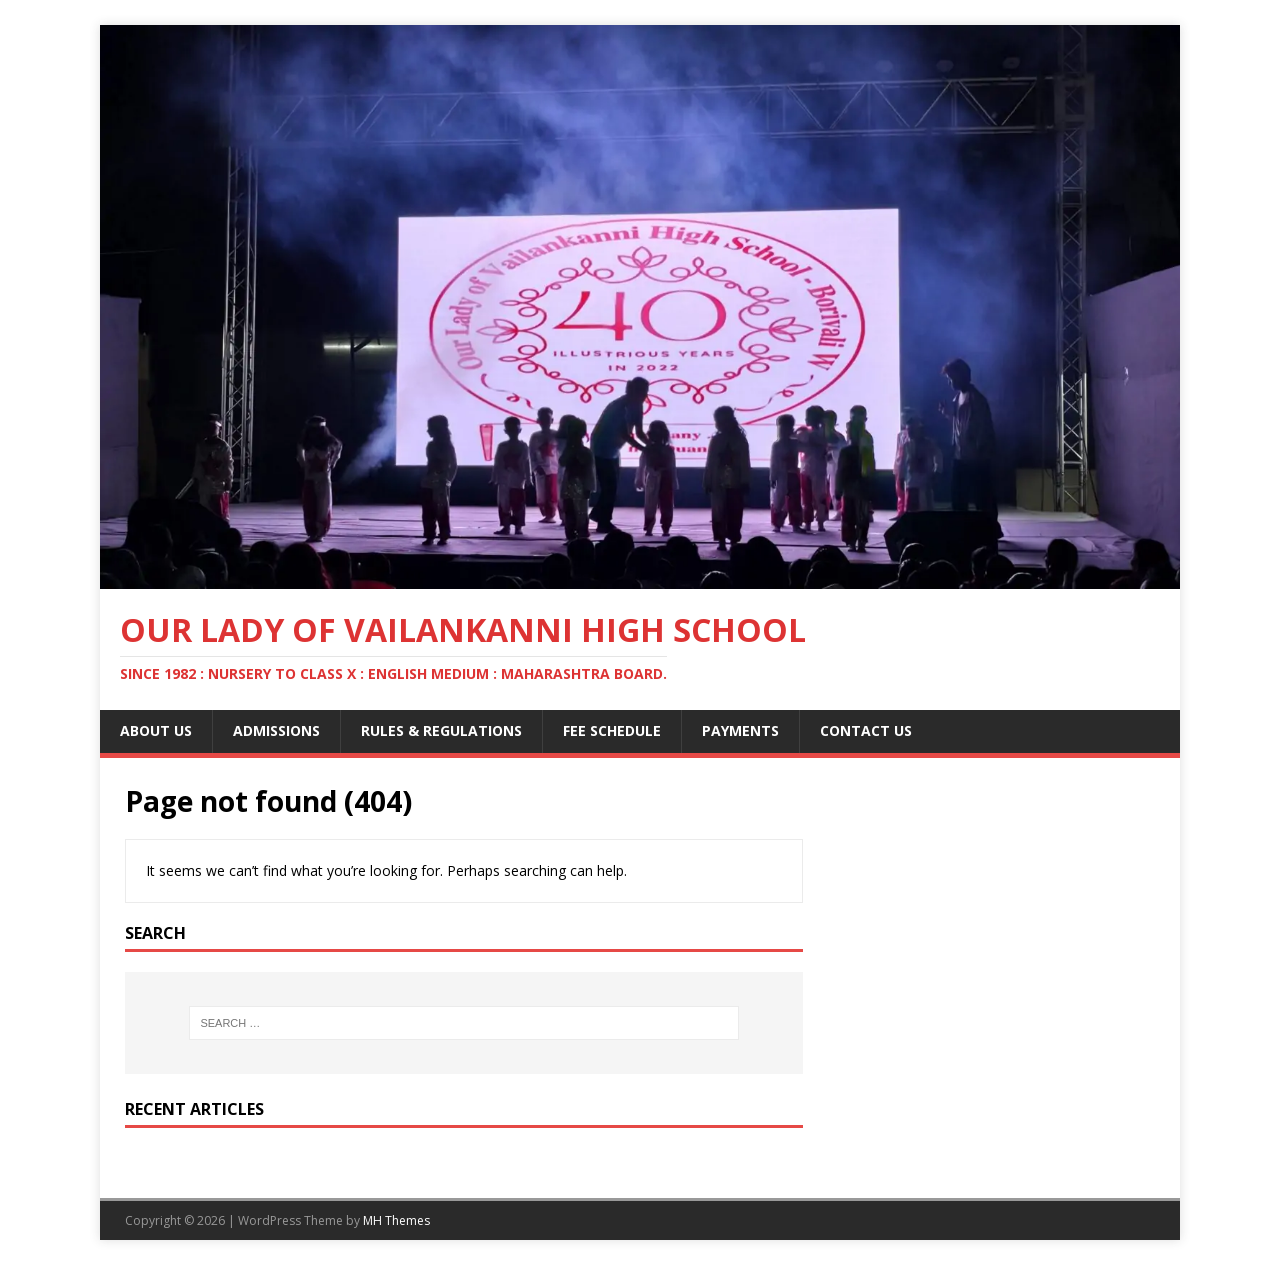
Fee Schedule (612, 730)
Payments (740, 730)
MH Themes (396, 1220)
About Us (156, 730)
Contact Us (866, 730)
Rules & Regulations (441, 730)
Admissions (276, 730)
